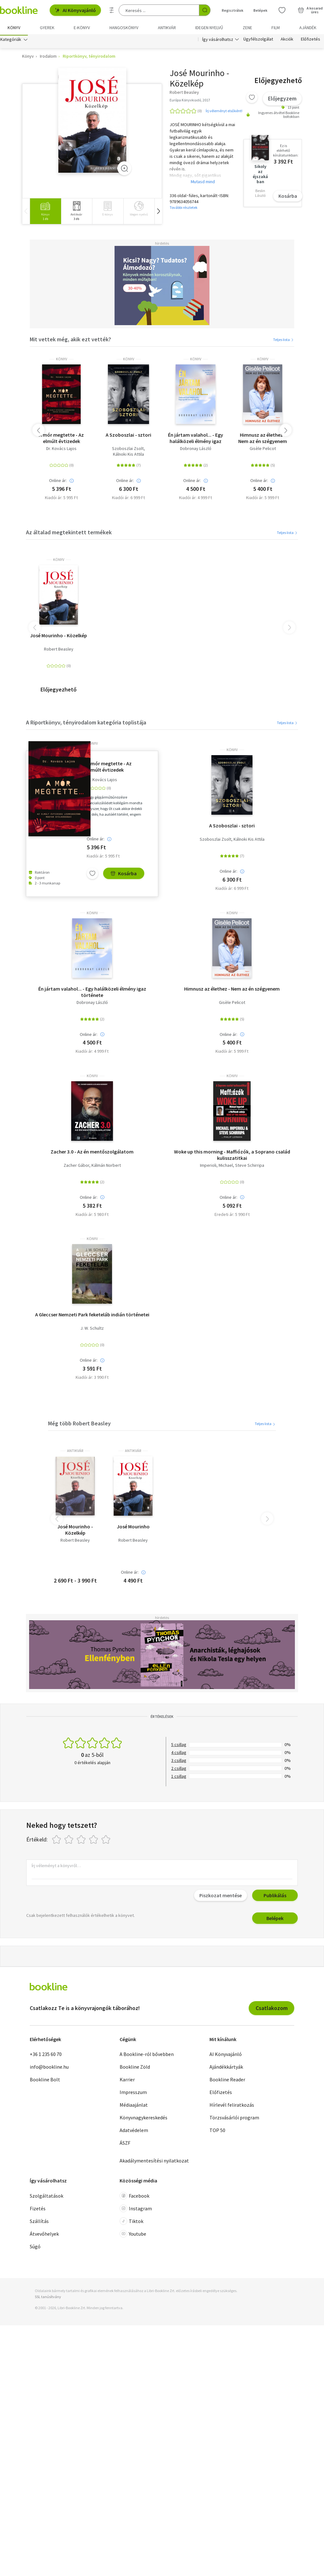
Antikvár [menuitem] (167, 27)
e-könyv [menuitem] (82, 27)
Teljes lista (283, 340)
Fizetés (38, 2210)
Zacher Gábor (76, 1166)
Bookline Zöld (135, 2068)
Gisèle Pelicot (263, 450)
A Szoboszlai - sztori (128, 436)
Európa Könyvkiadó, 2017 (190, 101)
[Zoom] (124, 169)
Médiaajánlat (134, 2106)
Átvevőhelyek (44, 2235)
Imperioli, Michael (216, 1166)
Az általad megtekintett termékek (69, 533)
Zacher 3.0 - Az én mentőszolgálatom (92, 1153)
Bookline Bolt (45, 2081)
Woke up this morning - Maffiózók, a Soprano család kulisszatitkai (232, 1156)
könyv (61, 360)
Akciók (287, 40)
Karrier (127, 2081)
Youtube (133, 2235)
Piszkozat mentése (220, 1896)
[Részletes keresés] (111, 10)
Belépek (275, 1919)
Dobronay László (195, 450)
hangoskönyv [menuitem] (123, 27)
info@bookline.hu (49, 2068)
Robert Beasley (58, 650)
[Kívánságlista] (282, 10)
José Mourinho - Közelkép (58, 636)
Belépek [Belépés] (260, 10)
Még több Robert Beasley (79, 1424)
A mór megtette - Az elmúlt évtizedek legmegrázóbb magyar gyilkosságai (61, 439)
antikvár (75, 1452)
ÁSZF (125, 2144)
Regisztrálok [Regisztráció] (232, 10)
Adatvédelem (134, 2131)
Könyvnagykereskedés (143, 2119)
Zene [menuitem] (247, 27)
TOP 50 (217, 2131)
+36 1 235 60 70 (46, 2055)
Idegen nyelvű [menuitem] (209, 27)
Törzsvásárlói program (234, 2119)
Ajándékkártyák (226, 2068)
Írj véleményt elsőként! (224, 112)
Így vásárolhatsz (217, 40)
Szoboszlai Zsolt (128, 450)
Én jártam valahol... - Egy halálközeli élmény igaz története (195, 439)
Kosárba (287, 197)
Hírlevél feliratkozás (231, 2106)
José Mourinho (133, 1528)
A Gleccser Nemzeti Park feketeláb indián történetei (92, 1316)
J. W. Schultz (92, 1329)
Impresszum (133, 2093)
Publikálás (275, 1896)
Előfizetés (310, 40)
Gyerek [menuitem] (47, 27)
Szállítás (39, 2222)
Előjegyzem (282, 99)
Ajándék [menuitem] (307, 27)
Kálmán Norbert (106, 1166)
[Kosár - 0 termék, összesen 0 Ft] (310, 10)
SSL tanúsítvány (48, 2298)
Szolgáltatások (46, 2197)
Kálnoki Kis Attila (128, 455)
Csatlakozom (272, 2009)
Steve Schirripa (249, 1166)
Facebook (134, 2197)
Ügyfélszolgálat (258, 40)
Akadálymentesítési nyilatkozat (154, 2162)
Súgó (35, 2248)
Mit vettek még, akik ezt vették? (70, 340)
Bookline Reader (227, 2081)
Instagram (136, 2209)
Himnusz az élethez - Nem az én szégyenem (262, 439)
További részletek (183, 208)
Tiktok (131, 2222)
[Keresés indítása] (204, 10)
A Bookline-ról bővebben (147, 2055)
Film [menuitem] (275, 27)
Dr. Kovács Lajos (61, 450)
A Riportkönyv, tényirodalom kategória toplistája (86, 723)
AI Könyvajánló (75, 10)
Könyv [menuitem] (14, 27)
